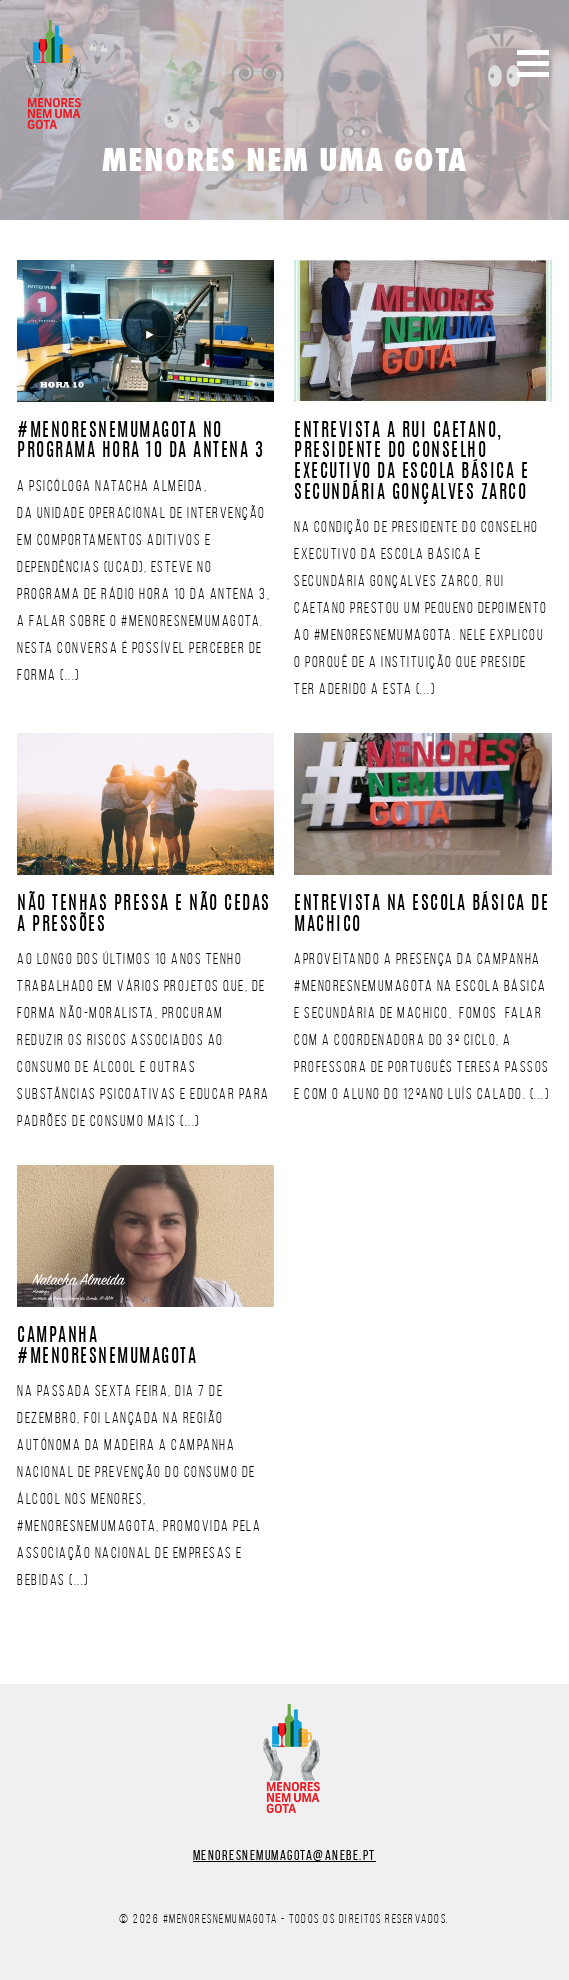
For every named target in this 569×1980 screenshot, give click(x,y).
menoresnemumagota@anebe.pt (284, 1855)
